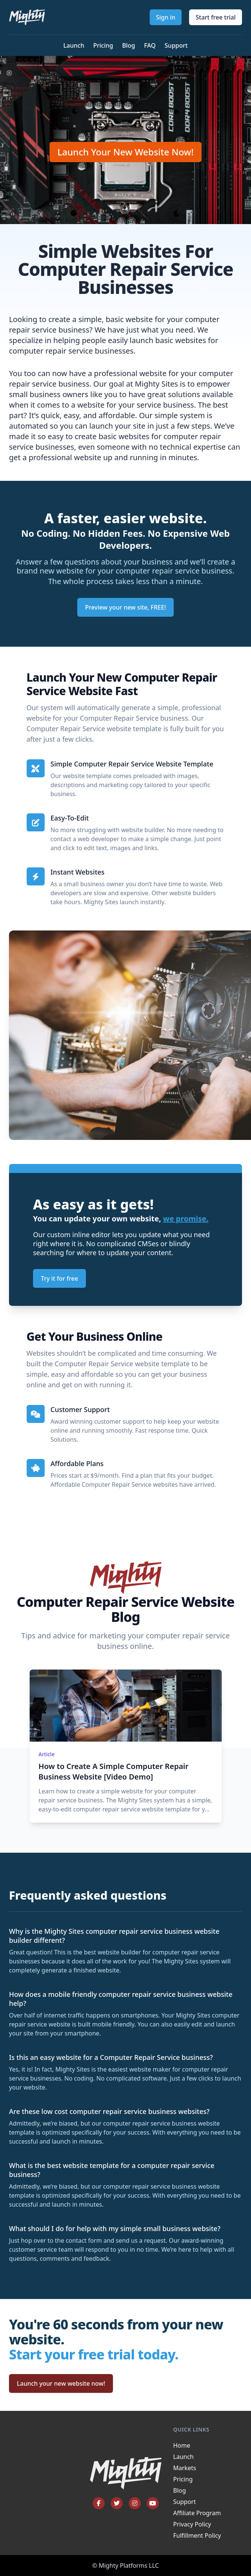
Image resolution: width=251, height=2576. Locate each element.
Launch (73, 45)
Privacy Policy (192, 2524)
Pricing (103, 45)
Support (176, 45)
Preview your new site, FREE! (125, 607)
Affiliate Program (197, 2513)
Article (47, 1754)
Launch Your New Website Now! (125, 152)
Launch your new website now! (61, 2383)
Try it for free (59, 1278)
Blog (128, 45)
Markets (184, 2468)
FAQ (150, 45)
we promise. (186, 1218)
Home (182, 2445)
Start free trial (215, 17)
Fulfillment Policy (197, 2535)
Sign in (166, 17)
